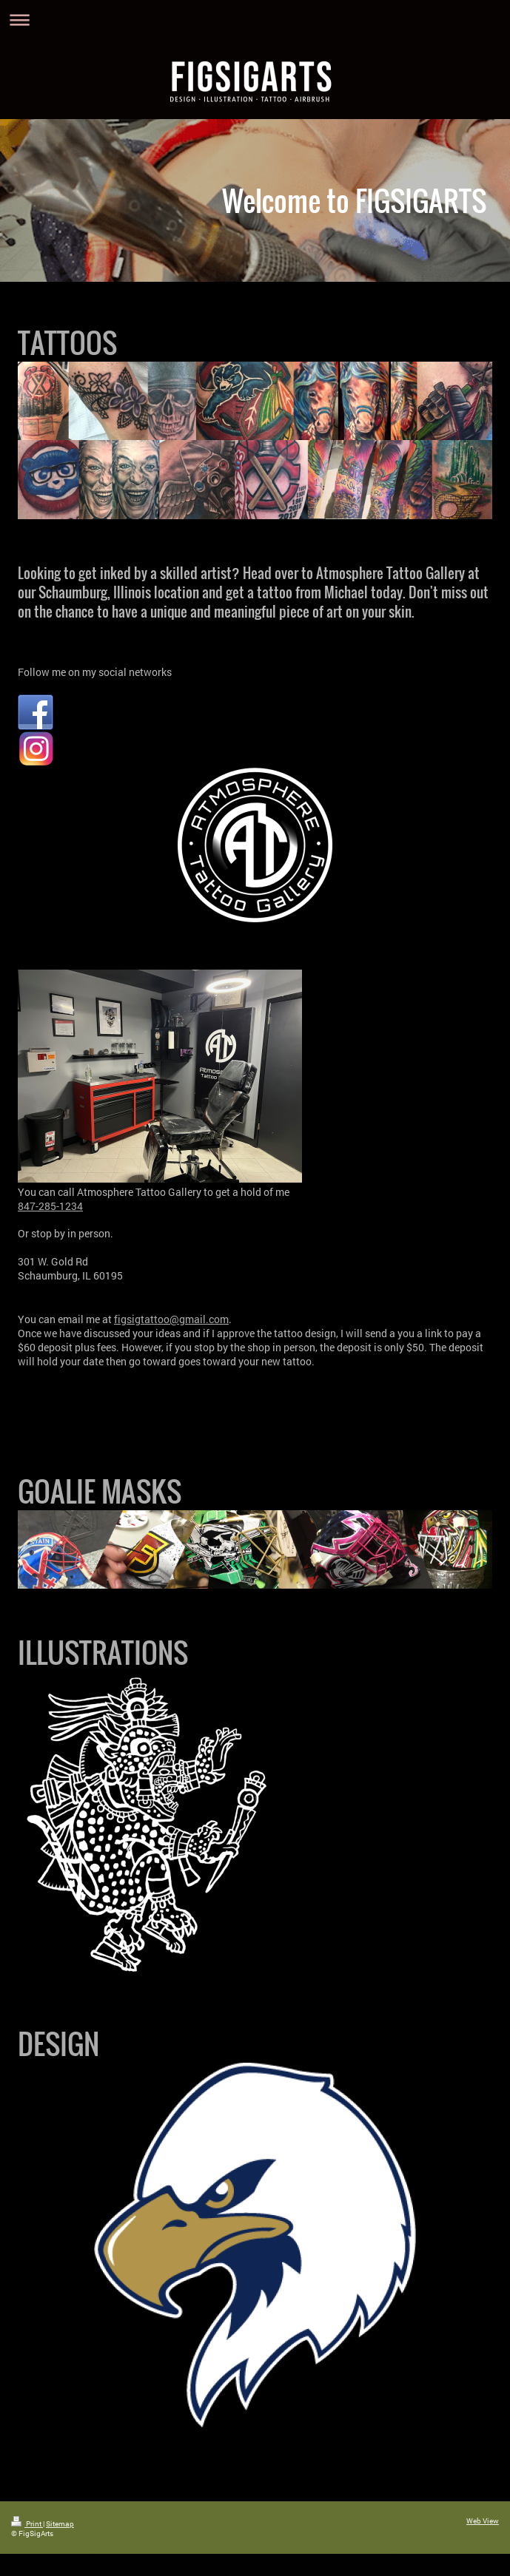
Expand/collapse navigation (255, 20)
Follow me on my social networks (95, 672)
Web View (482, 2521)
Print (27, 2524)
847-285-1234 (50, 1206)
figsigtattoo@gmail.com (171, 1319)
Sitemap (60, 2524)
